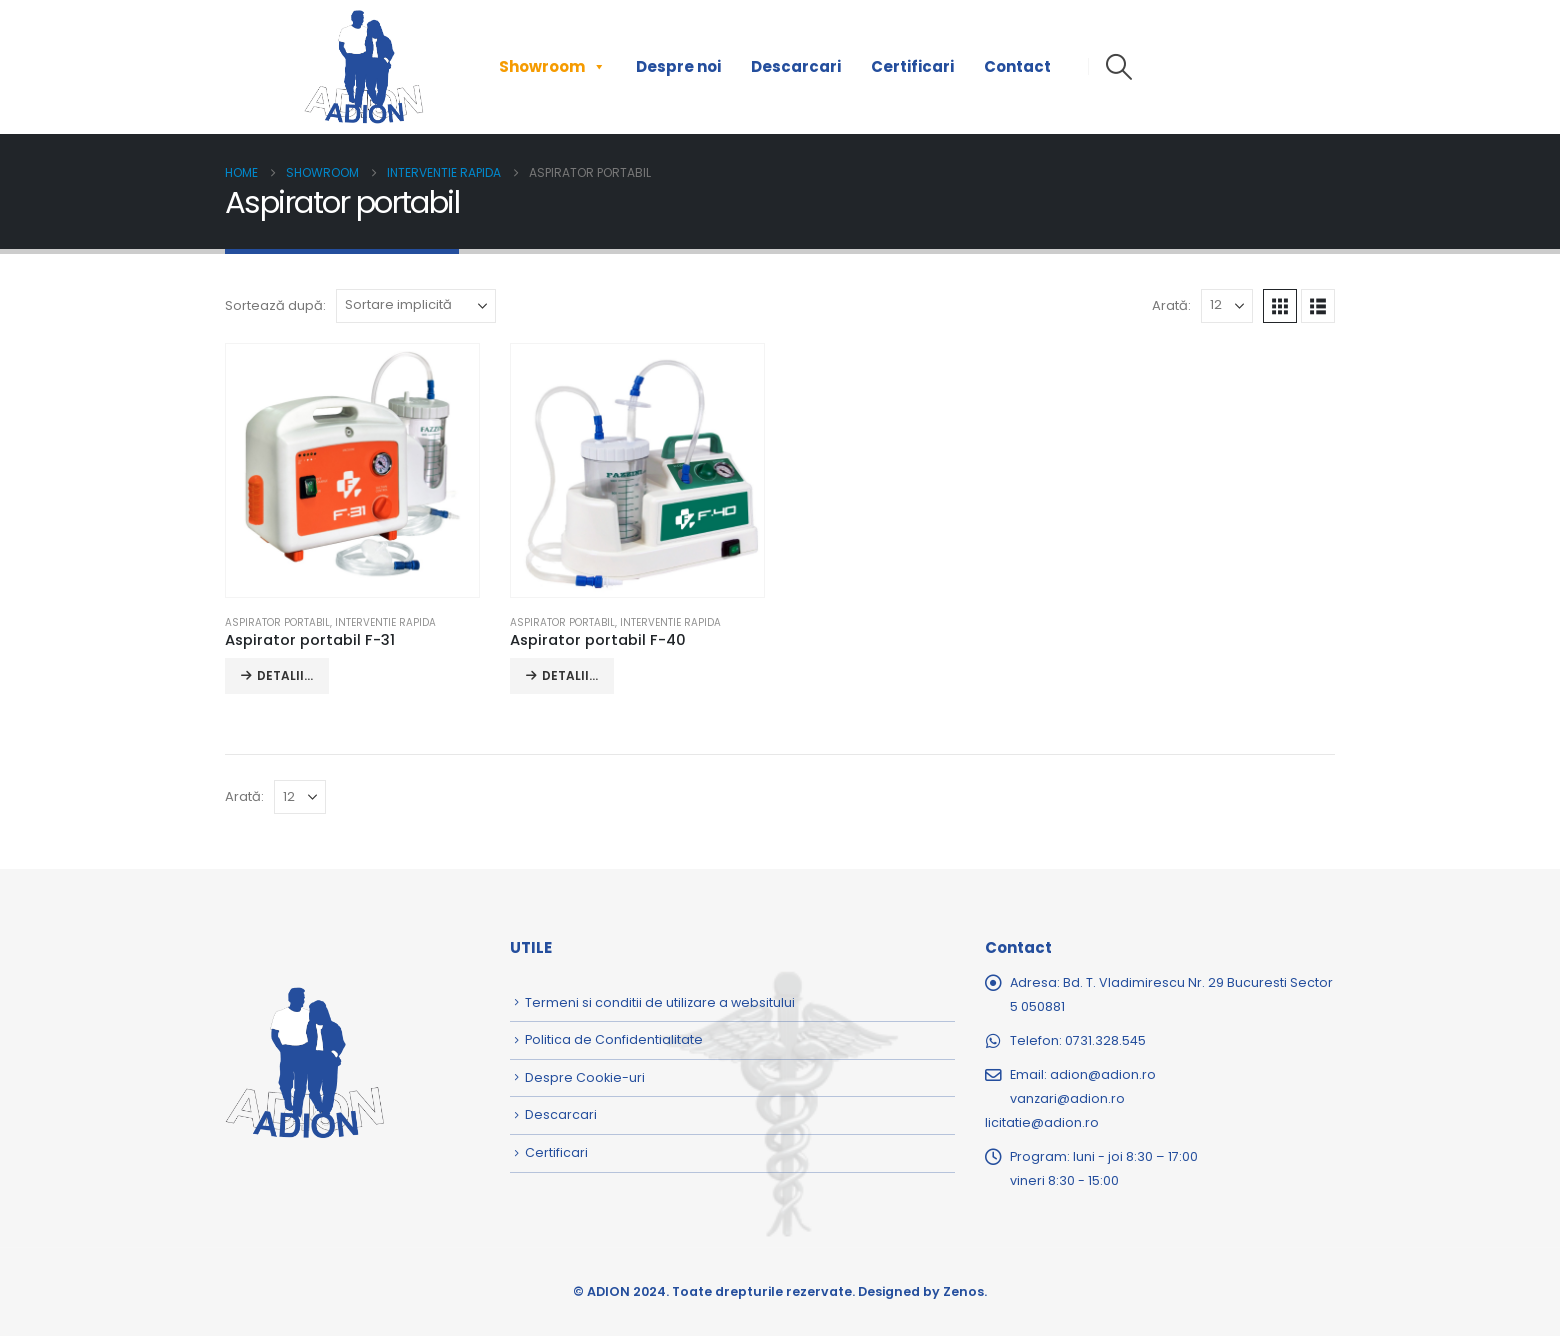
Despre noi (678, 66)
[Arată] (1227, 306)
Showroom (552, 67)
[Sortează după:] (416, 306)
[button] (1118, 67)
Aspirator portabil (277, 622)
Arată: (1171, 305)
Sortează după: (275, 305)
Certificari (912, 66)
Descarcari (796, 66)
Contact (1017, 66)
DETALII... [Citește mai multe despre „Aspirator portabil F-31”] (285, 675)
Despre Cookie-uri (585, 1077)
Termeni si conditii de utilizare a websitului (660, 1002)
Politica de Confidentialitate (614, 1039)
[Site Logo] (364, 67)
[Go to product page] (352, 470)
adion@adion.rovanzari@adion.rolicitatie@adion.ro (1070, 1098)
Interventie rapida (385, 622)
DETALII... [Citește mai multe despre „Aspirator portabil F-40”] (570, 675)
